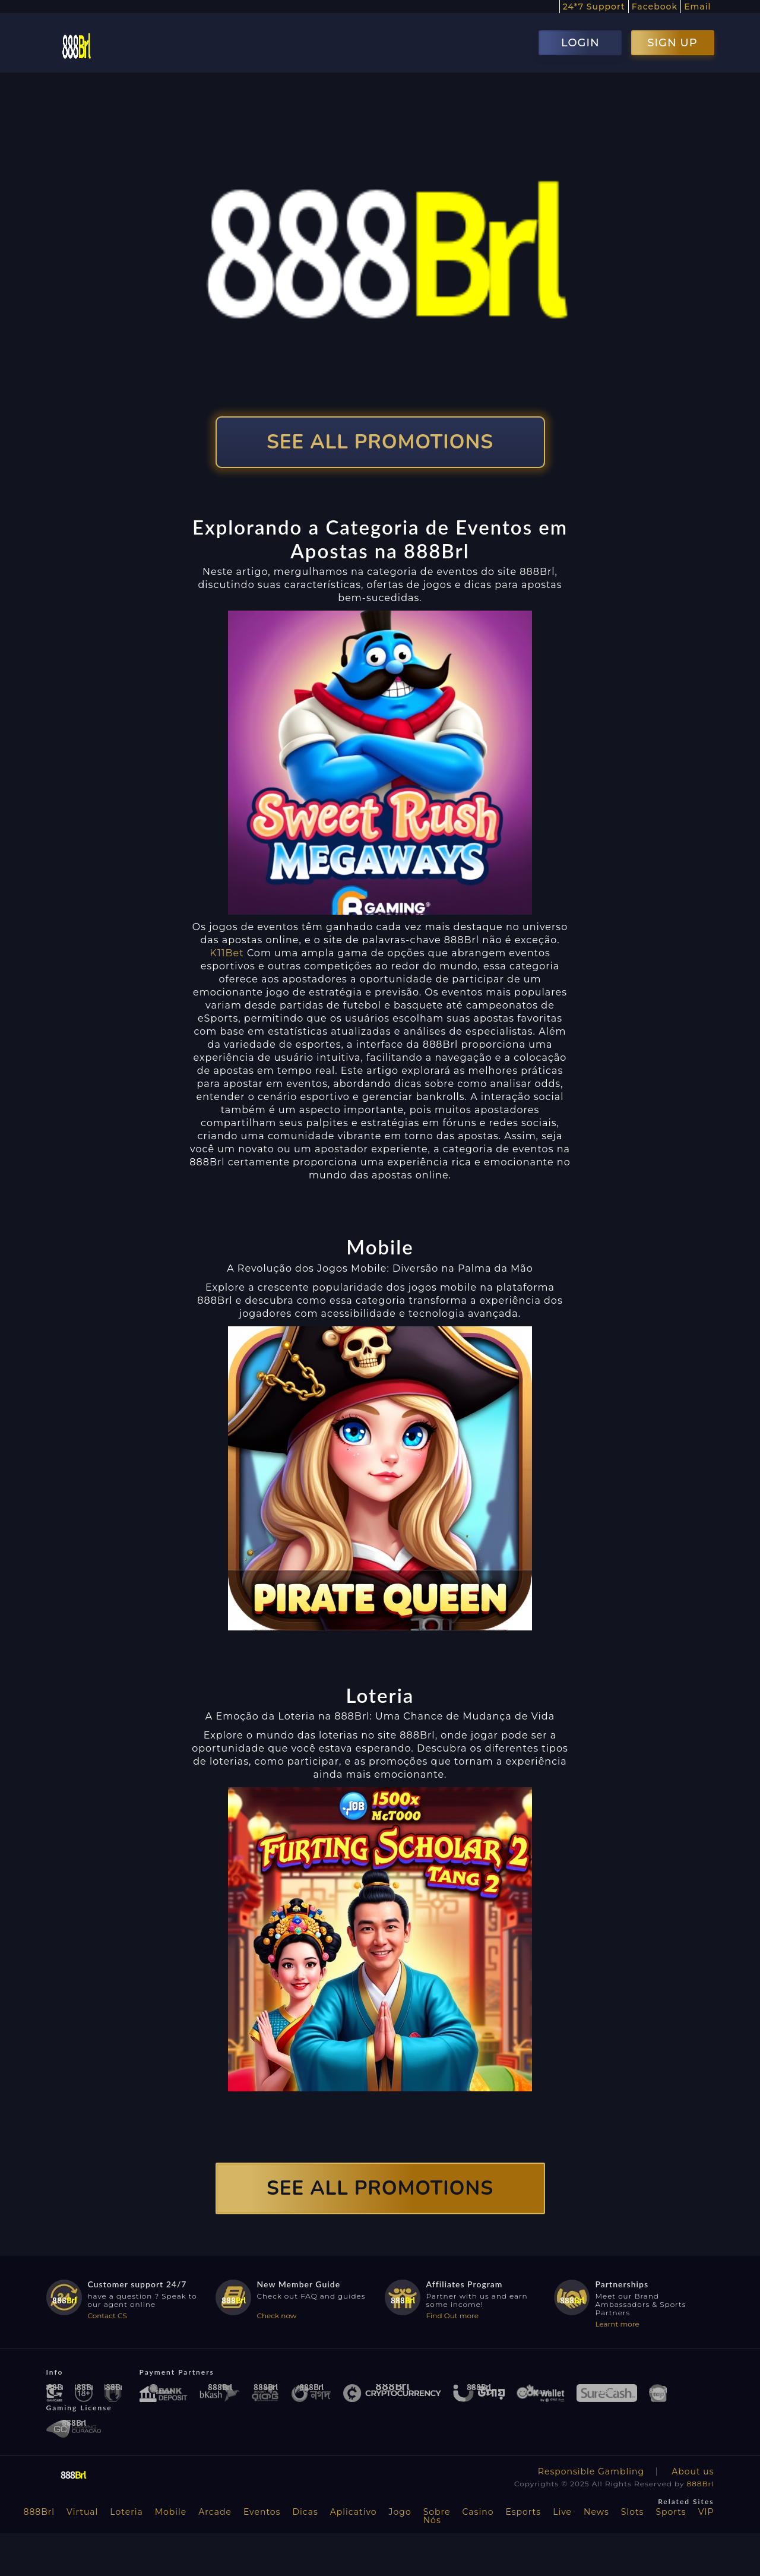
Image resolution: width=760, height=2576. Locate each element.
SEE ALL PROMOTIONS (380, 442)
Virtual (82, 2512)
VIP (706, 2512)
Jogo (400, 2512)
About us (693, 2471)
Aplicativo (353, 2512)
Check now (277, 2315)
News (596, 2512)
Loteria (126, 2512)
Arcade (215, 2512)
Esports (523, 2512)
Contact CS (107, 2315)
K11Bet (226, 953)
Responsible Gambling (591, 2471)
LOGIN (580, 42)
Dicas (305, 2512)
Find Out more (452, 2315)
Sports (671, 2512)
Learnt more (617, 2323)
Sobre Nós (437, 2516)
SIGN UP (672, 42)
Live (562, 2512)
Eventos (262, 2512)
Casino (478, 2512)
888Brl (700, 2483)
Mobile (171, 2512)
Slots (632, 2512)
